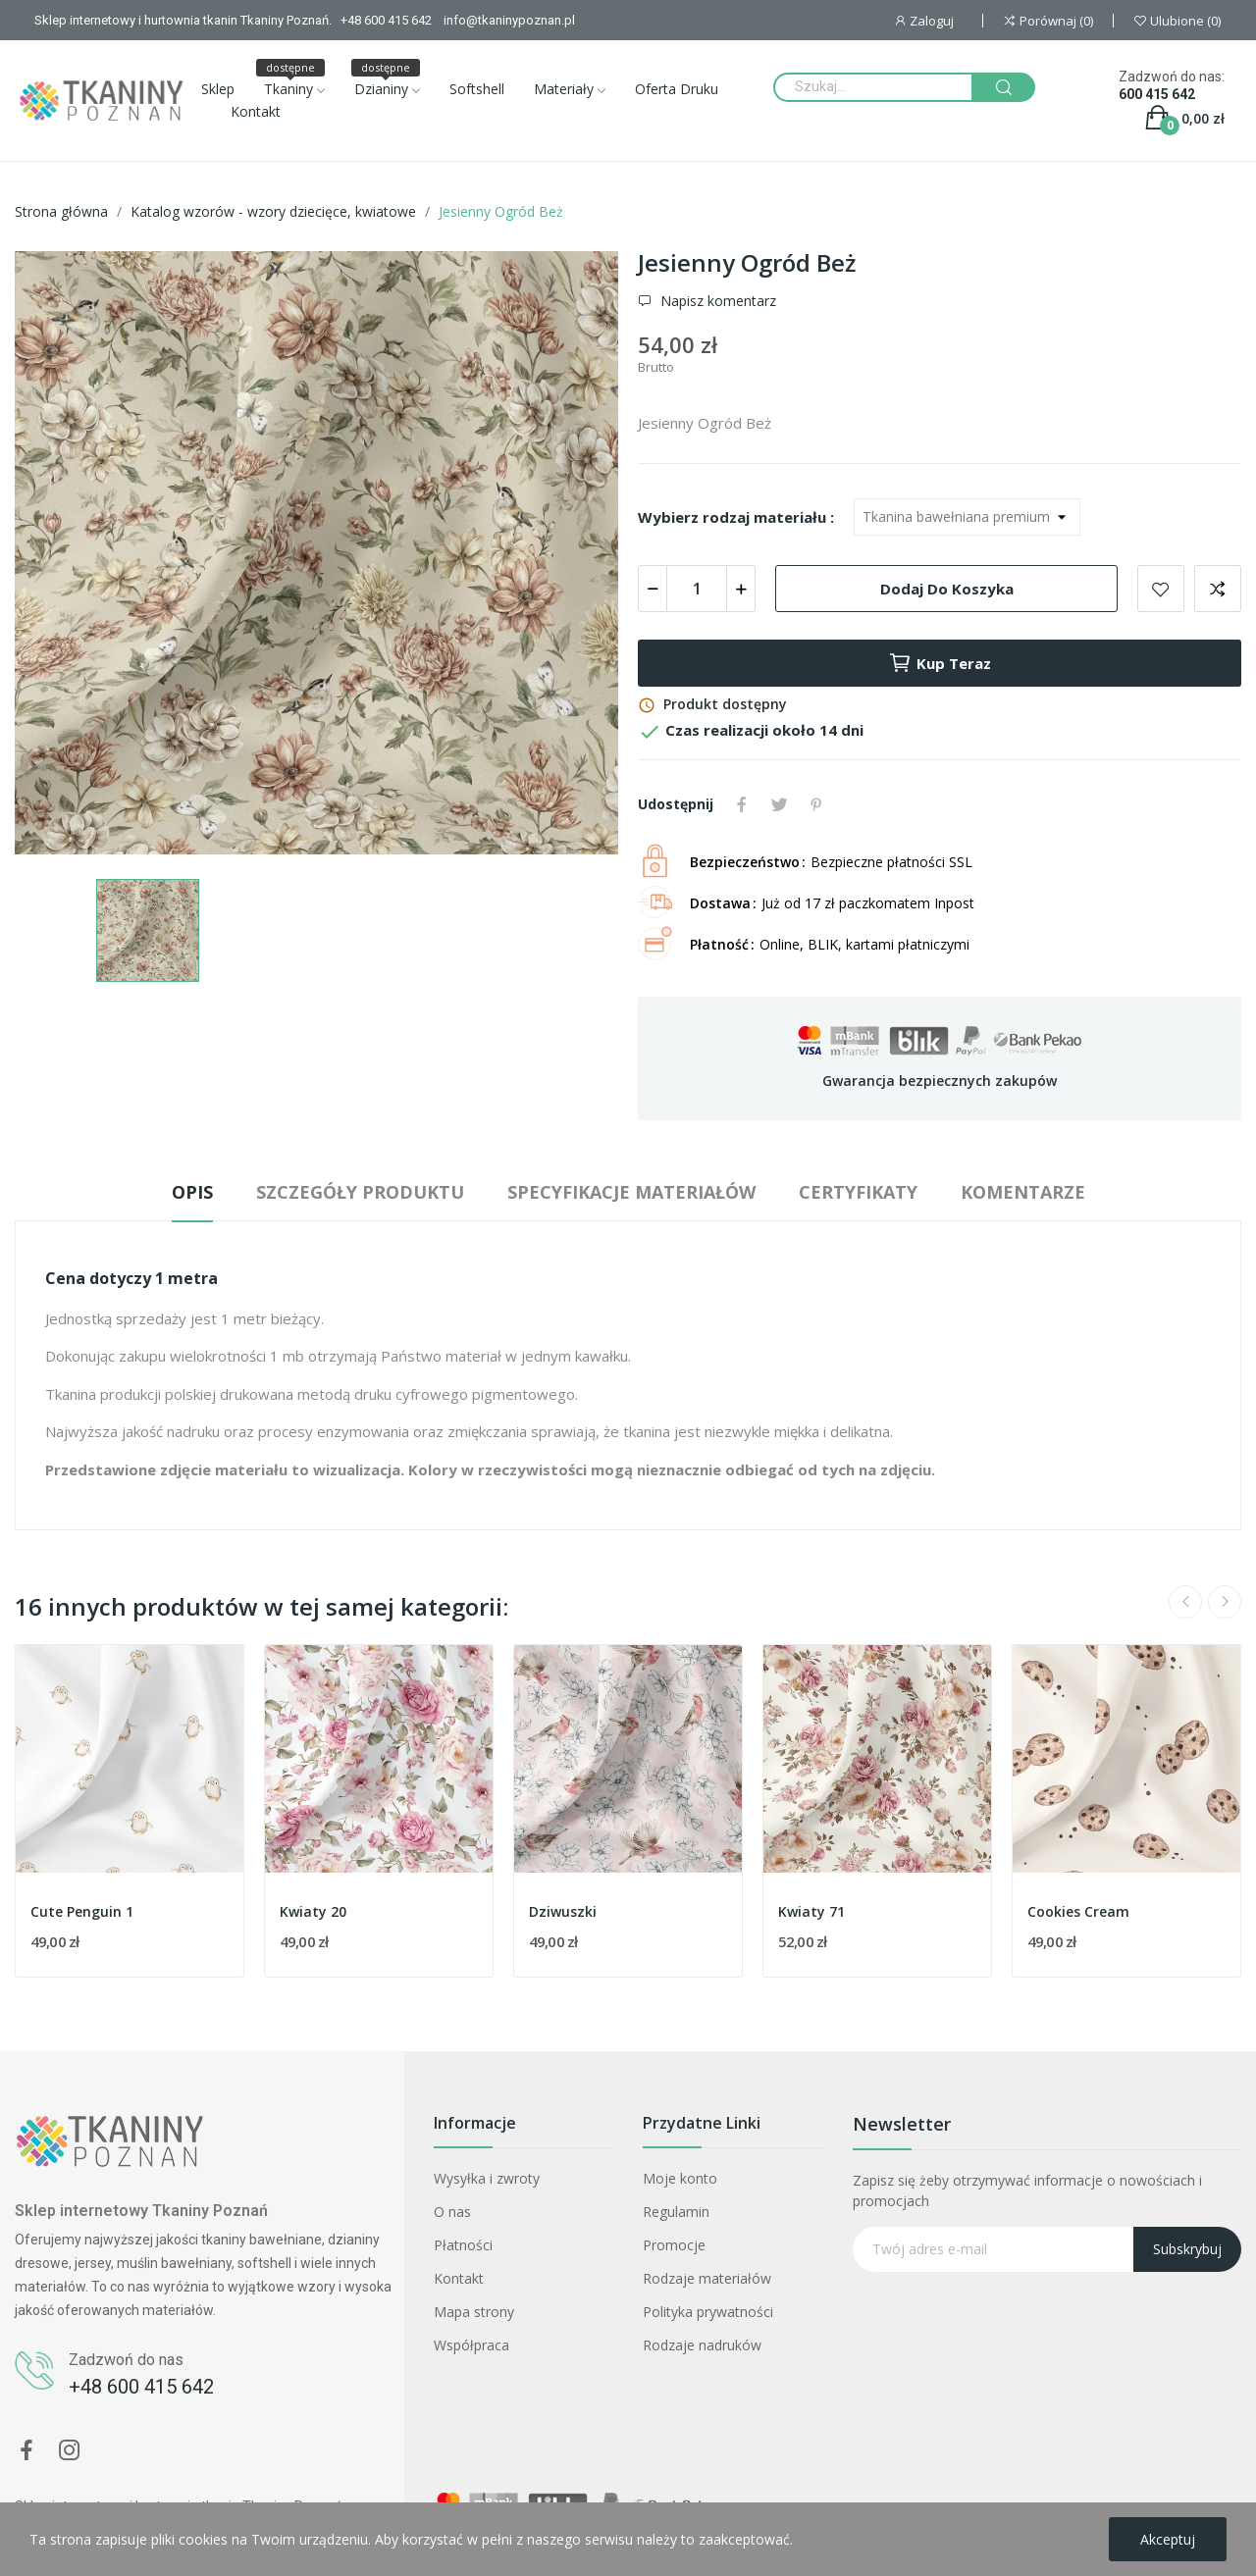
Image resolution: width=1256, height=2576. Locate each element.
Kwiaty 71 (811, 1911)
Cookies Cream (1078, 1911)
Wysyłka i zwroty (487, 2178)
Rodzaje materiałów (707, 2278)
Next (1224, 1602)
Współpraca (471, 2345)
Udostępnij (741, 804)
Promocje (674, 2245)
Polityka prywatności (708, 2311)
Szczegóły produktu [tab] (360, 1192)
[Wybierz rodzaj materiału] (967, 517)
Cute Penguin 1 (81, 1911)
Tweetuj (779, 804)
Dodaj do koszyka (947, 588)
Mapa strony (474, 2311)
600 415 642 (1157, 94)
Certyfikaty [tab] (858, 1192)
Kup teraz (939, 663)
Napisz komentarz (716, 301)
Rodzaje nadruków (702, 2345)
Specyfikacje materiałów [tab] (631, 1192)
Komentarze (1023, 1192)
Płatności (463, 2245)
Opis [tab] (192, 1192)
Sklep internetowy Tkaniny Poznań (141, 2210)
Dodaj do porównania (1218, 588)
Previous (1185, 1602)
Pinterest (816, 804)
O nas (452, 2211)
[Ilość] (696, 588)
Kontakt (459, 2278)
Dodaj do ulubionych (1161, 588)
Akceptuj (1167, 2539)
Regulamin (676, 2211)
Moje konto (680, 2178)
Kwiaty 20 (313, 1911)
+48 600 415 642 (141, 2386)
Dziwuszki (563, 1911)
